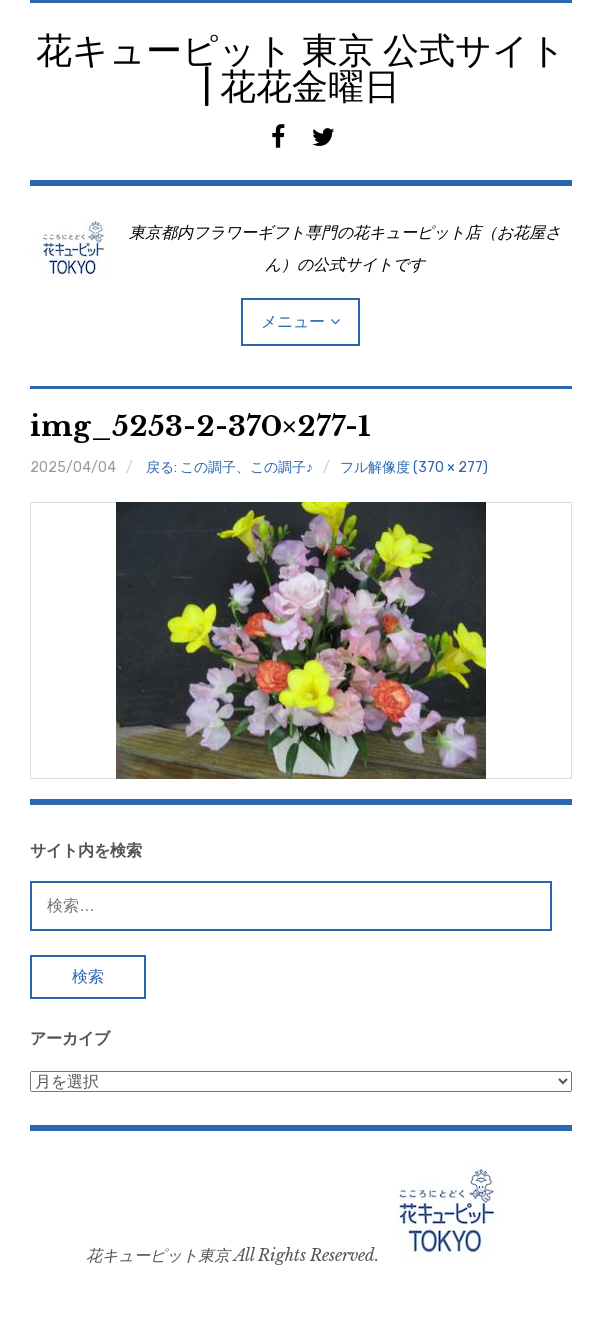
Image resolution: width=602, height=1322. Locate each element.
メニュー (293, 321)
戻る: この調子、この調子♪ (229, 467)
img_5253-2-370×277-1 (200, 426)
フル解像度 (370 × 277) (414, 467)
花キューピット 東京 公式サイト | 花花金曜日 (301, 68)
